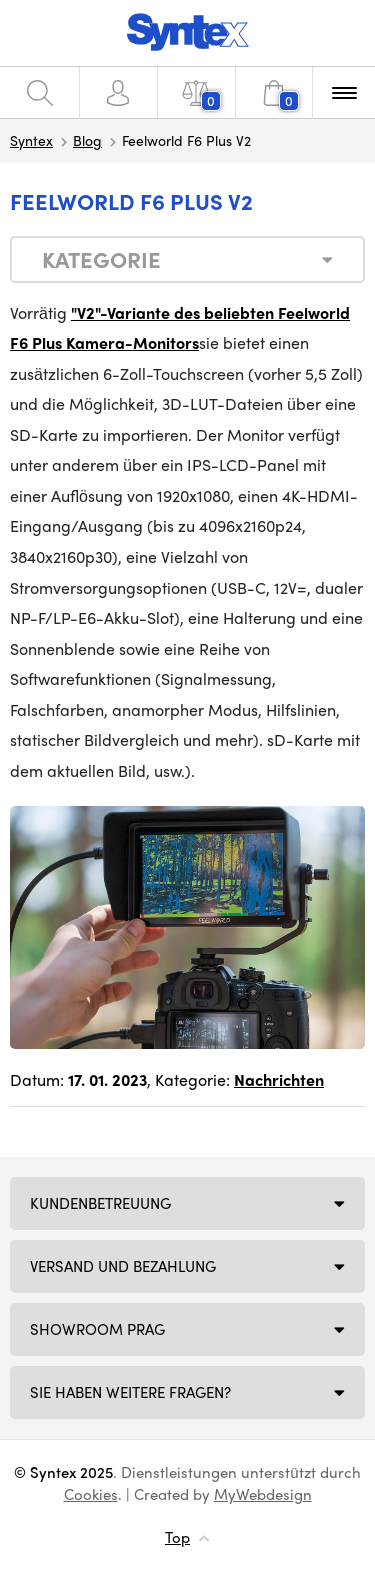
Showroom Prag (97, 1329)
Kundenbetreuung (100, 1203)
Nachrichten (279, 1079)
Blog (87, 140)
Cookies (91, 1494)
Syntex (31, 140)
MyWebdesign (263, 1494)
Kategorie (101, 259)
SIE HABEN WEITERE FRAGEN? (130, 1392)
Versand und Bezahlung (123, 1266)
